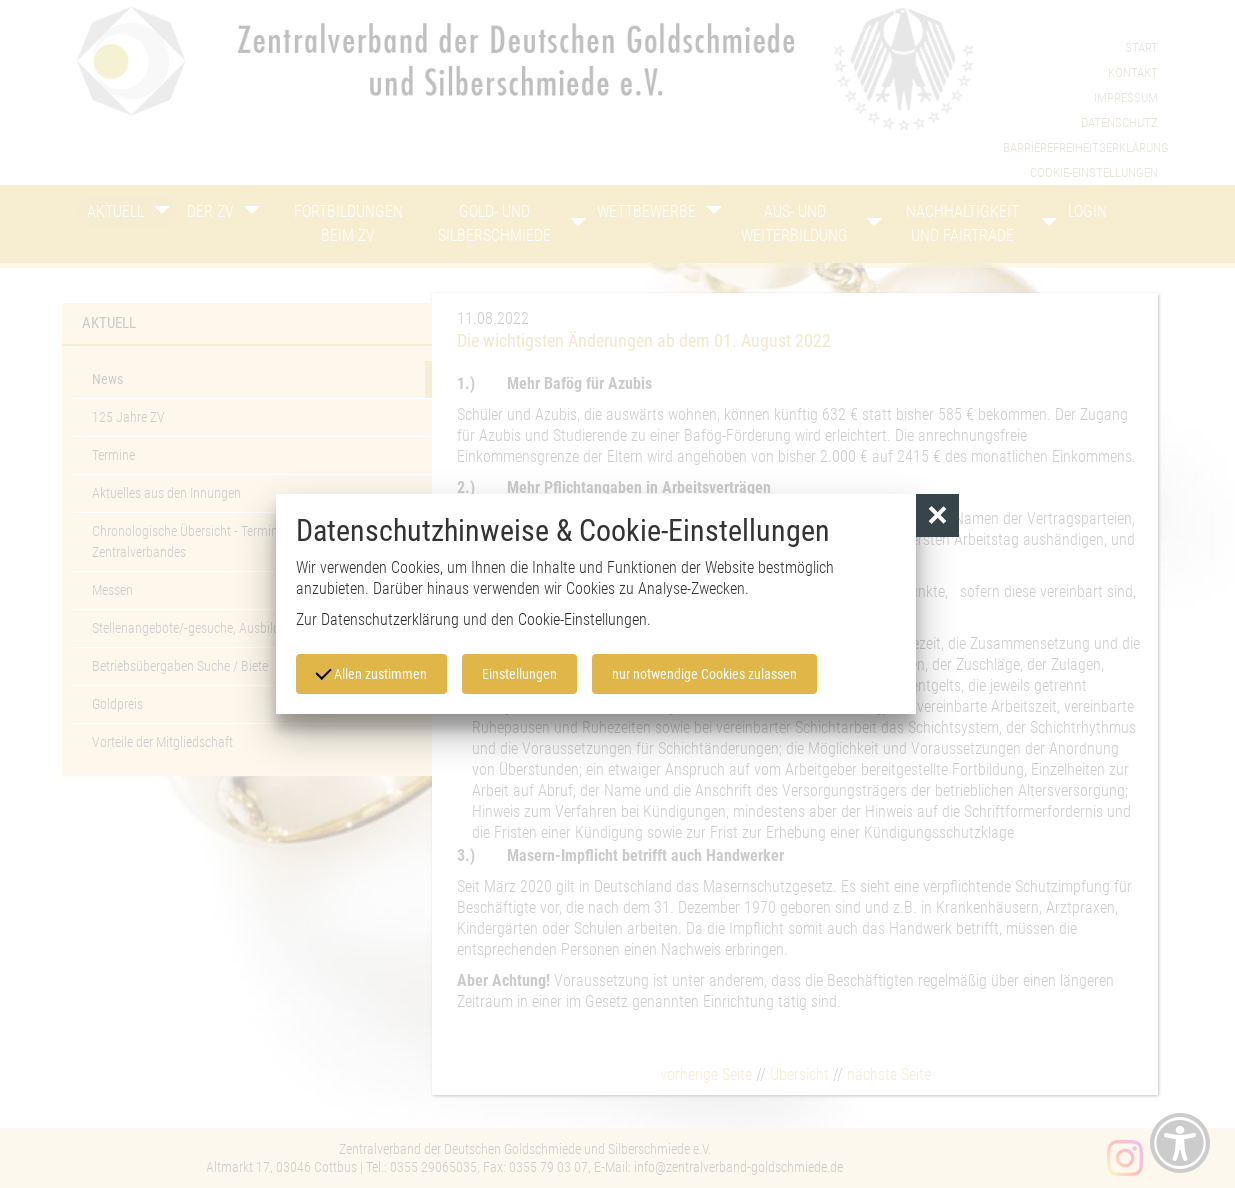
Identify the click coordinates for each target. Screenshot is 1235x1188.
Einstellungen (519, 674)
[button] (937, 515)
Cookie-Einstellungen (582, 619)
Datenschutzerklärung (390, 619)
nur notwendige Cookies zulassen (704, 674)
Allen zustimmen (371, 673)
